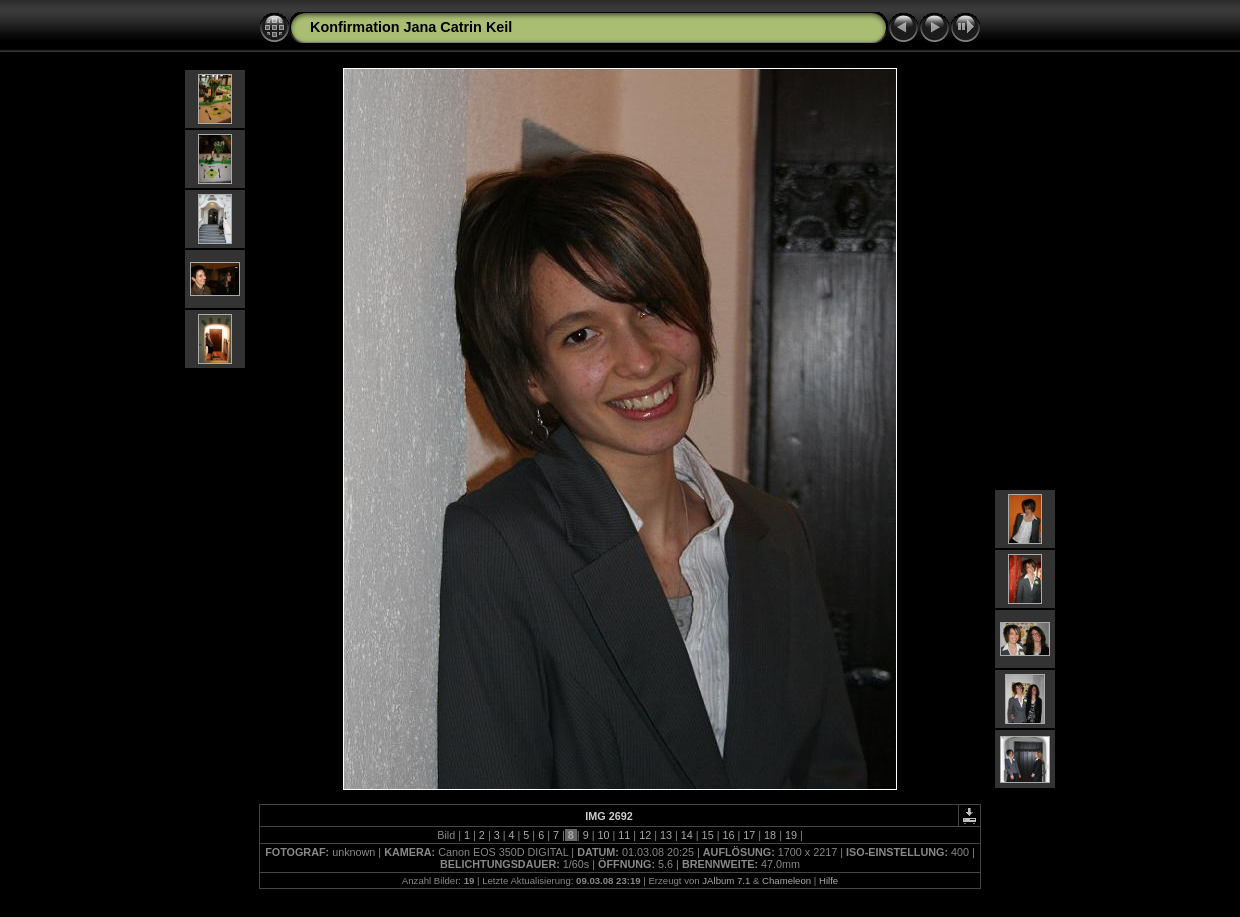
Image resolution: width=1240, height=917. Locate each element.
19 (791, 835)
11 (624, 835)
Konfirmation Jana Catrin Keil (411, 27)
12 (645, 835)
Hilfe (828, 880)
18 (770, 835)
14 (687, 835)
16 (728, 835)
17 (749, 835)
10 (603, 835)
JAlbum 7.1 (726, 880)
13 (666, 835)
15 (708, 835)
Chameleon (786, 880)
